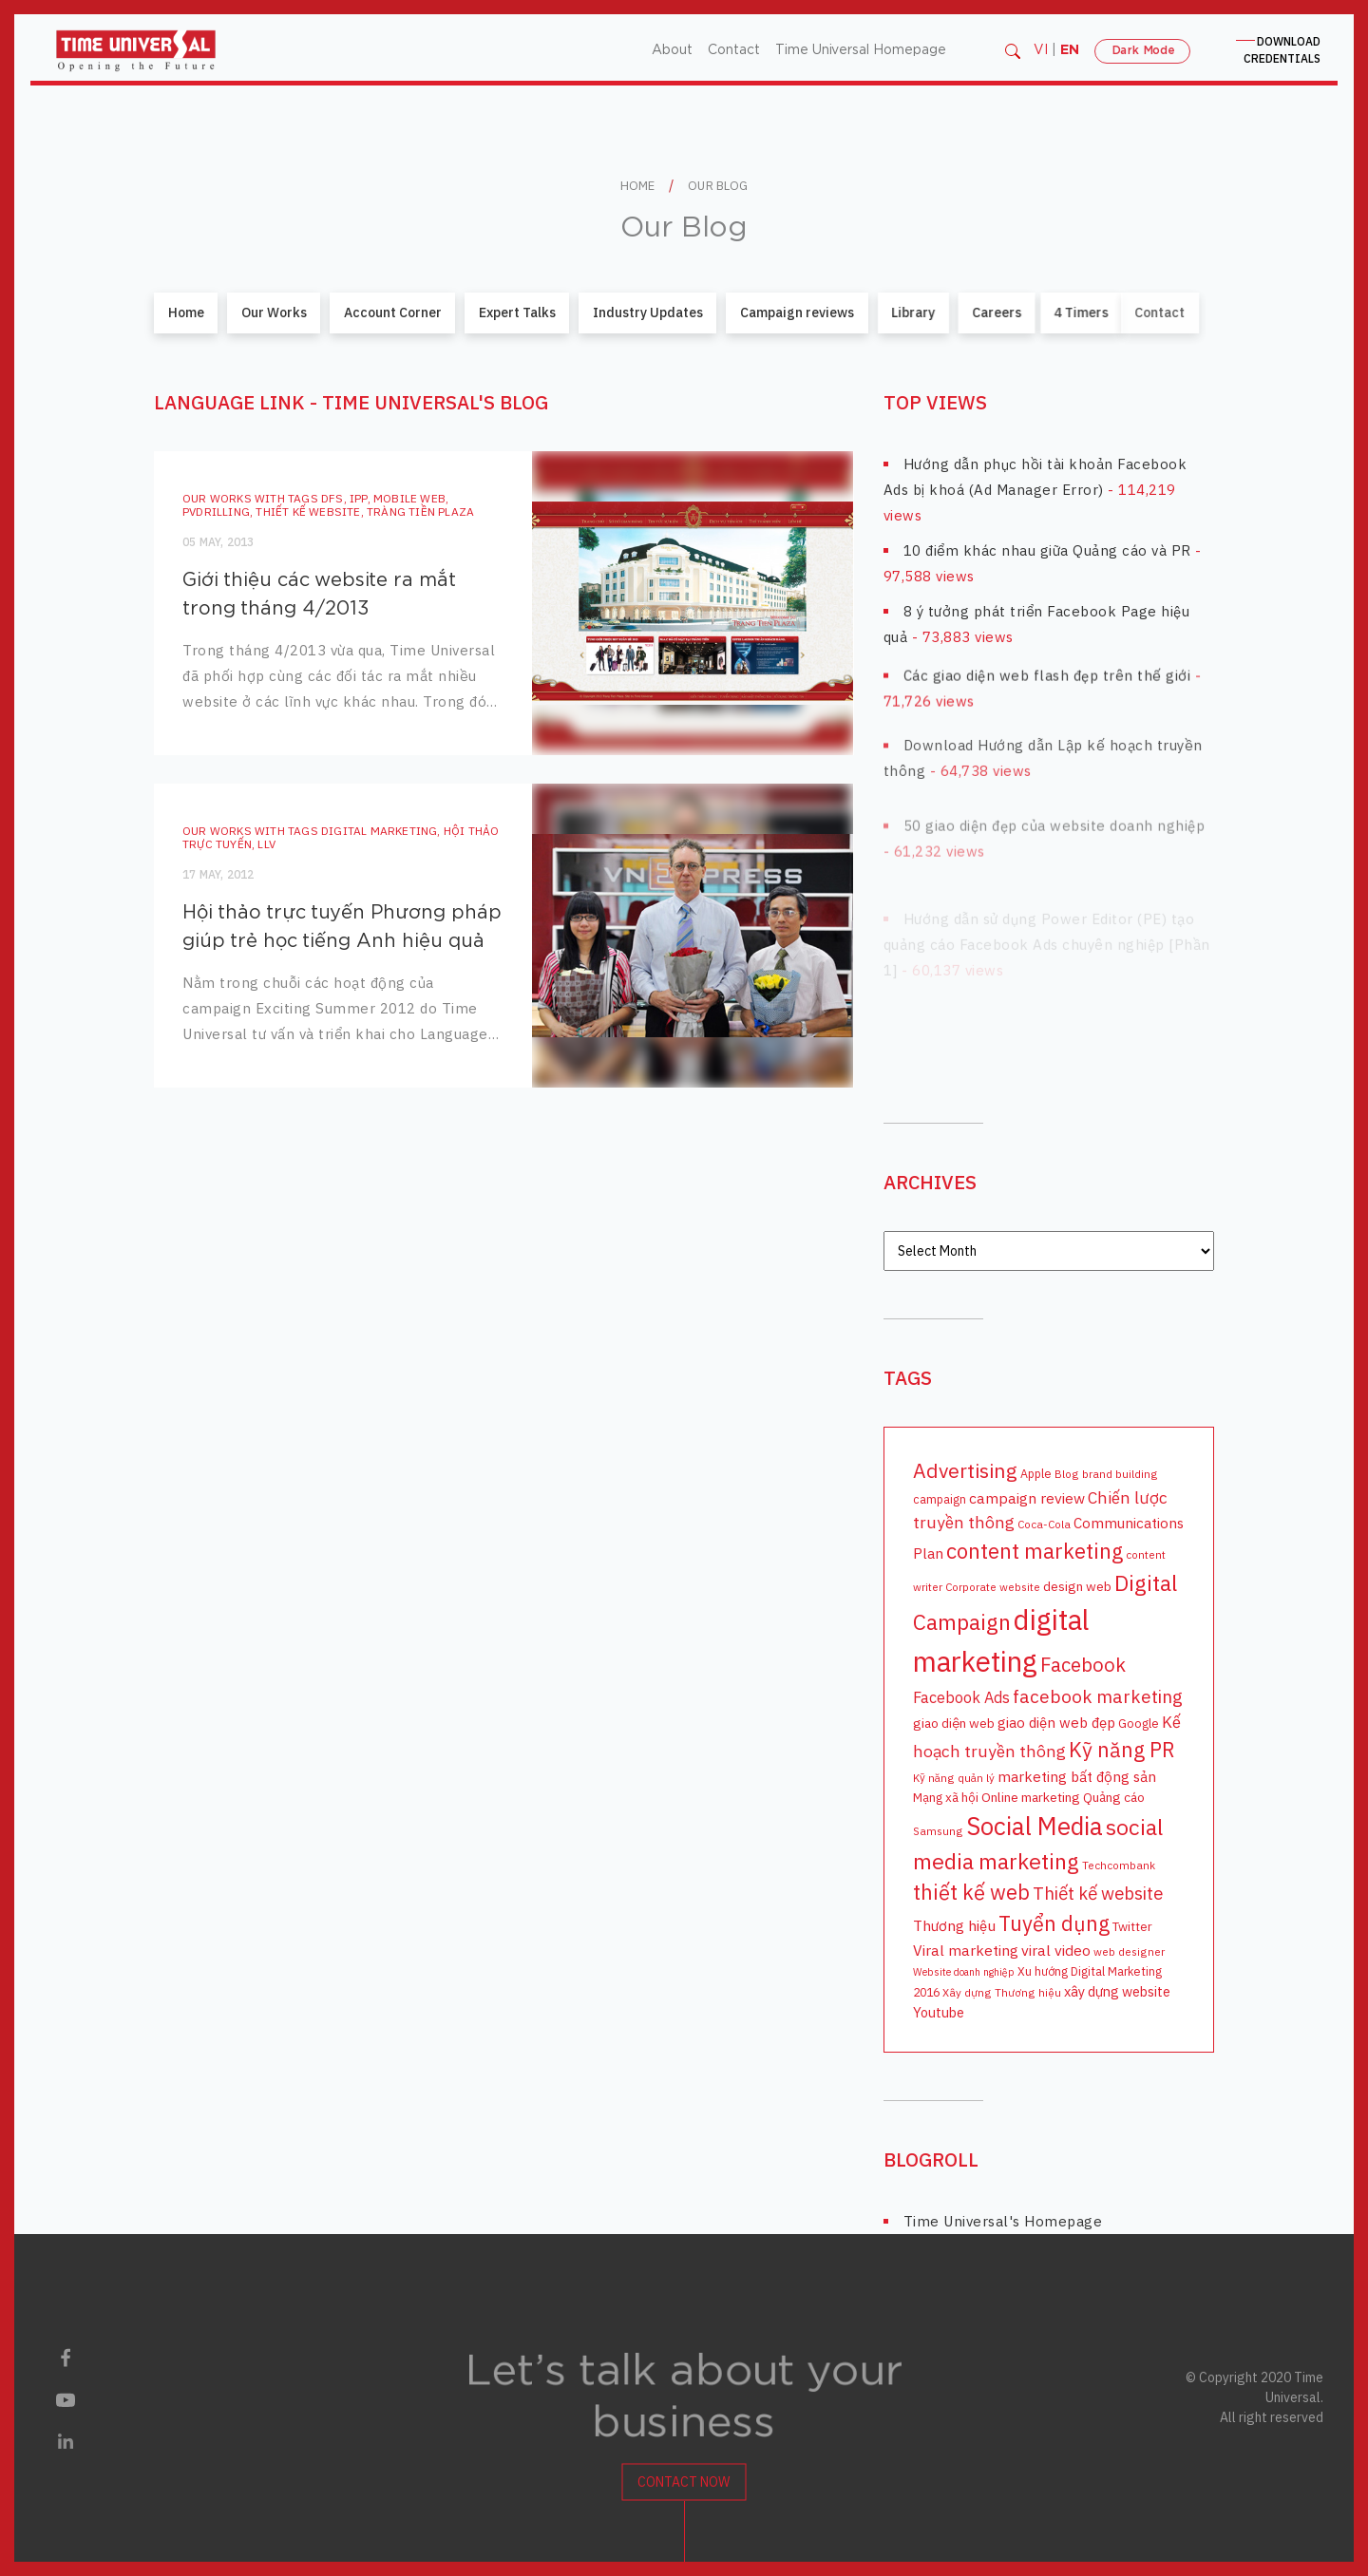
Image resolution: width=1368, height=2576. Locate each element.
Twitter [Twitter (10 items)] (1132, 1925)
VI (1041, 50)
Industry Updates (643, 312)
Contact (734, 50)
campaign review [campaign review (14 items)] (1027, 1497)
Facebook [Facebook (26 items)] (1083, 1663)
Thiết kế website (308, 510)
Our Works (274, 312)
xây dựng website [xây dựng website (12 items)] (1117, 1991)
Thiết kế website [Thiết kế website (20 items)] (1098, 1893)
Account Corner (393, 312)
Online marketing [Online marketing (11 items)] (1030, 1796)
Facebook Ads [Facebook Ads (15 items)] (961, 1696)
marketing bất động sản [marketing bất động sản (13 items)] (1077, 1775)
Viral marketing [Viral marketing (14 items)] (965, 1949)
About (672, 50)
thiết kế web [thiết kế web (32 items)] (971, 1892)
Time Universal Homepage (860, 50)
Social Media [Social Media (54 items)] (1034, 1825)
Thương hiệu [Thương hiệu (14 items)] (954, 1924)
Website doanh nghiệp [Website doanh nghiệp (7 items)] (964, 1972)
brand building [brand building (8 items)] (1120, 1473)
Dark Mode (1142, 50)
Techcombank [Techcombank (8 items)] (1118, 1864)
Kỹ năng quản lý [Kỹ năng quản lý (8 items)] (954, 1777)
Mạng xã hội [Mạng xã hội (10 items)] (945, 1796)
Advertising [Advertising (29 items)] (965, 1469)
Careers (928, 312)
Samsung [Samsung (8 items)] (938, 1830)
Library (876, 312)
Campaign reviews (782, 312)
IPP (359, 497)
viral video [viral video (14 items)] (1056, 1949)
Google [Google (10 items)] (1138, 1723)
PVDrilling (216, 510)
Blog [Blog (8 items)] (1066, 1473)
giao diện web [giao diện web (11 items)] (954, 1723)
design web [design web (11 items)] (1077, 1586)
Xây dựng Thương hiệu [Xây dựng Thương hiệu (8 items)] (1001, 1992)
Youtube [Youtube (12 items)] (938, 2012)
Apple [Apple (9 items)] (1036, 1472)
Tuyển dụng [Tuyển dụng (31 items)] (1054, 1922)
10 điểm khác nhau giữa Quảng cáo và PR (1047, 549)
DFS (332, 497)
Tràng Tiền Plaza (420, 510)
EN (1069, 50)
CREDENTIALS (1282, 50)
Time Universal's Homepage (1003, 2221)
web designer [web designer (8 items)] (1129, 1950)
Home (186, 312)
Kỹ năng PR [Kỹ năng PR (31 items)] (1122, 1748)
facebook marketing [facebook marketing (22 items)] (1098, 1695)
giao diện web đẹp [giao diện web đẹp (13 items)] (1056, 1722)
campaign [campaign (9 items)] (939, 1498)
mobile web (409, 497)
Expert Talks (516, 312)
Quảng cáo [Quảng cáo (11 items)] (1114, 1796)
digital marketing (353, 830)
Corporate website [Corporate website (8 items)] (992, 1587)
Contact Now (683, 2495)
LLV (242, 843)
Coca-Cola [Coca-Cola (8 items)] (1044, 1524)
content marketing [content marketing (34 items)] (1034, 1549)
